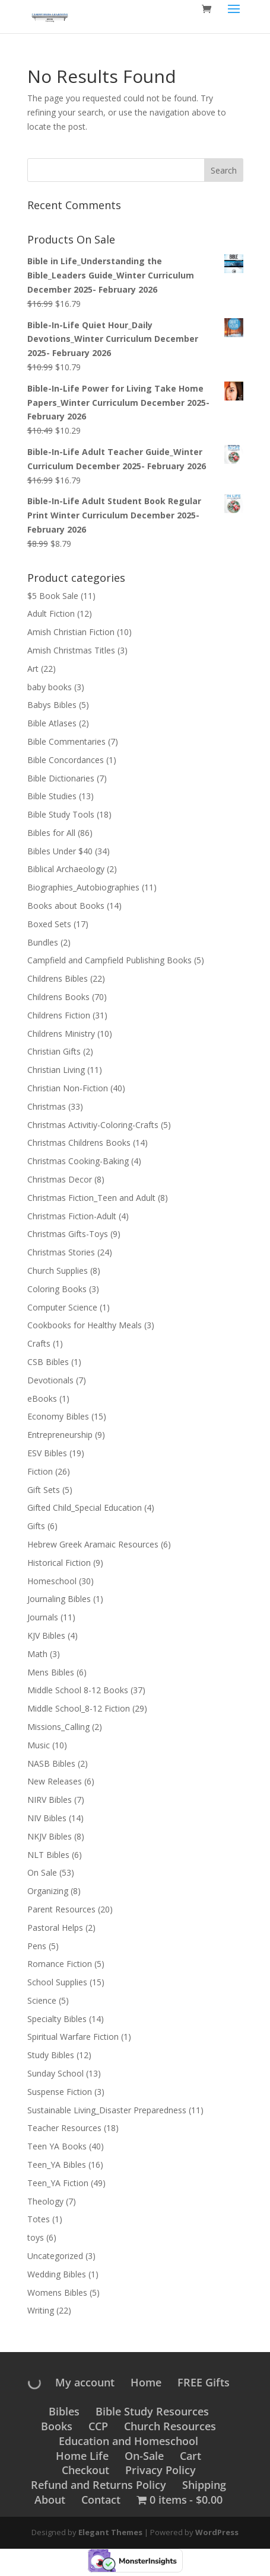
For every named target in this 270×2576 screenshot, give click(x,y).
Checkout (85, 2470)
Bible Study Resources (152, 2411)
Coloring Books (57, 1289)
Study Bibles (50, 2055)
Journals (42, 1617)
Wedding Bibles (56, 2274)
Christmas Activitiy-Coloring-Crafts (92, 1124)
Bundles (42, 942)
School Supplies (57, 1982)
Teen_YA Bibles (56, 2164)
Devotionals (50, 1380)
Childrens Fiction (58, 1015)
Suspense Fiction (59, 2091)
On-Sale (144, 2456)
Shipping (204, 2485)
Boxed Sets (49, 924)
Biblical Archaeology (65, 868)
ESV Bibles (47, 1453)
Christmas (46, 1106)
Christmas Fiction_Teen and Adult (91, 1197)
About (49, 2499)
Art (33, 668)
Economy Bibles (58, 1416)
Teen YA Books (57, 2146)
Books (56, 2426)
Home (146, 2382)
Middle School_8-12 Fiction (78, 1708)
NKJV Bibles (49, 1836)
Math (37, 1653)
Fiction (40, 1471)
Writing (40, 2310)
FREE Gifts (203, 2382)
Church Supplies (57, 1270)
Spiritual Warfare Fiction (73, 2036)
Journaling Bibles (59, 1598)
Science (41, 2000)
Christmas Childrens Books (79, 1142)
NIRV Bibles (49, 1799)
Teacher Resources (64, 2127)
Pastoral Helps (55, 1927)
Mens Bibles (50, 1672)
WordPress (217, 2532)
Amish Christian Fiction (71, 631)
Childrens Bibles (57, 978)
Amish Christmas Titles (71, 650)
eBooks (42, 1398)
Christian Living (56, 1069)
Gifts (36, 1525)
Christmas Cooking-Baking (78, 1161)
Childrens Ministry (61, 1033)
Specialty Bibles (57, 2018)
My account (85, 2382)
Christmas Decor (59, 1179)
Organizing (47, 1890)
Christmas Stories (61, 1252)
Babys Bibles (52, 704)
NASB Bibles (51, 1763)
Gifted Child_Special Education (84, 1507)
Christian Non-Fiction (67, 1088)
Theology (45, 2201)
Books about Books (65, 905)
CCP (98, 2426)
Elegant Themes (110, 2532)
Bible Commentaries (66, 741)
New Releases (54, 1781)
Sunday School (55, 2073)
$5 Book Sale (52, 595)
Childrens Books (58, 996)
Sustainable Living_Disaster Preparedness (106, 2110)
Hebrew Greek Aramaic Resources (92, 1544)
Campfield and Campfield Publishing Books (109, 960)
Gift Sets (43, 1489)
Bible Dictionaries (60, 778)
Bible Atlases (52, 723)
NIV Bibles (46, 1818)
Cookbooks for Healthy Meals (84, 1325)
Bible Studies (52, 796)
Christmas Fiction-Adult (71, 1216)
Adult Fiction (51, 613)
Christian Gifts (54, 1051)
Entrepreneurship (60, 1434)
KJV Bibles (46, 1635)
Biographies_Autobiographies (83, 887)
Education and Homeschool (128, 2441)
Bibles (64, 2411)
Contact (100, 2499)
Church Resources (170, 2426)
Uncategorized (55, 2255)
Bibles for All (51, 832)
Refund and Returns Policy (98, 2485)
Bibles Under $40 (60, 851)
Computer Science (62, 1307)
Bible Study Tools (60, 814)
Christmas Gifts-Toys (67, 1233)
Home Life (82, 2456)
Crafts (38, 1343)
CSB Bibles (48, 1361)
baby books (49, 687)
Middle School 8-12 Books (77, 1690)
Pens (36, 1946)
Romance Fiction (59, 1963)
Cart (190, 2456)
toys (35, 2237)
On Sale (42, 1872)
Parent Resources (61, 1909)
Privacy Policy (160, 2470)
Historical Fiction (59, 1562)
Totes (38, 2219)
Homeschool (52, 1581)
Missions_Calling (58, 1726)
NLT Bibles (48, 1854)
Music (38, 1745)
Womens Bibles (57, 2292)
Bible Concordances (65, 759)
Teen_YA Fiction (57, 2183)
